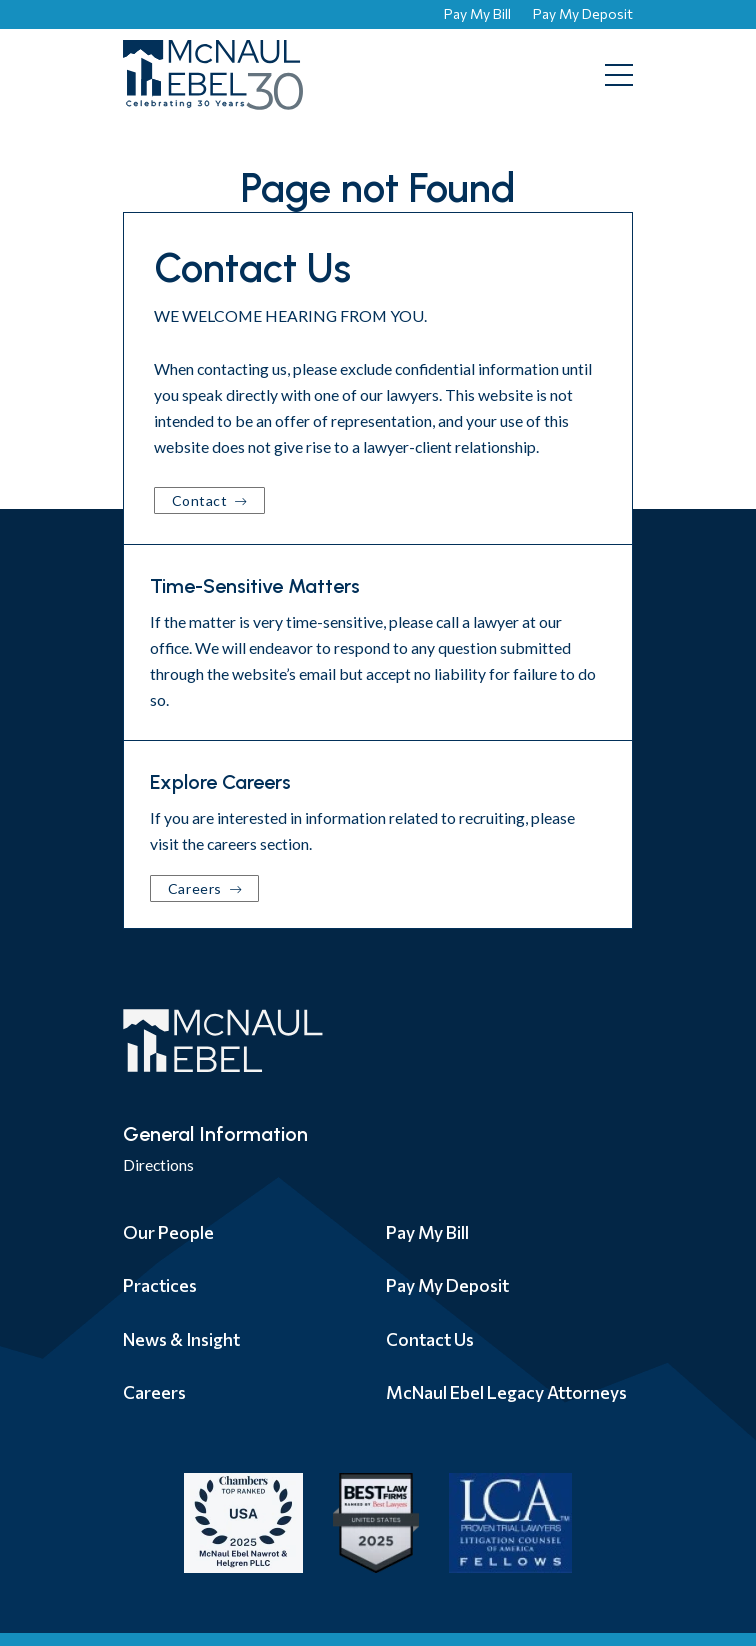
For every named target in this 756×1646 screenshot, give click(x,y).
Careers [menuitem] (154, 1392)
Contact (201, 500)
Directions (158, 1164)
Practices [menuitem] (160, 1285)
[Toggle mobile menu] (619, 75)
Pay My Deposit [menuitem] (447, 1285)
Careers (196, 888)
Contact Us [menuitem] (430, 1339)
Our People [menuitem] (168, 1232)
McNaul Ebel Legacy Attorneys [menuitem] (506, 1392)
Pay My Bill (477, 13)
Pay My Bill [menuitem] (427, 1232)
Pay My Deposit (583, 13)
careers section (258, 843)
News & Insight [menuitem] (181, 1339)
